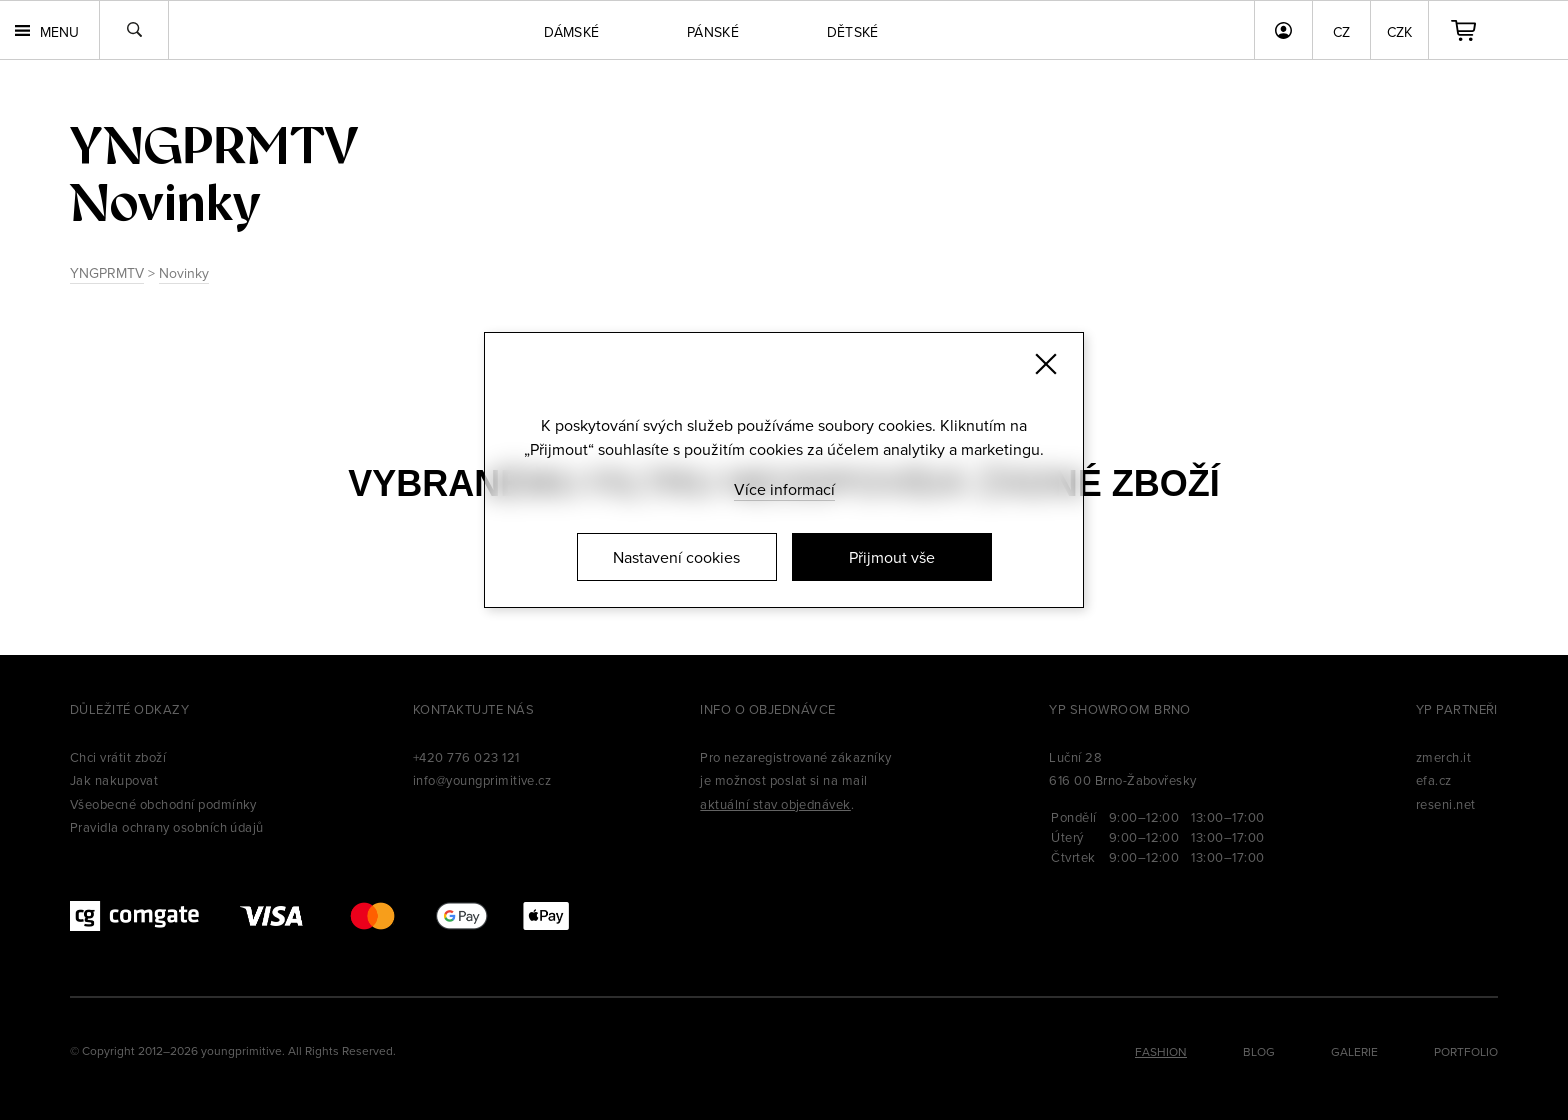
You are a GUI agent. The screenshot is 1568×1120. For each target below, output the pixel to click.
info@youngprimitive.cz (482, 780)
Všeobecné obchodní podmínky (163, 804)
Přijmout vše (892, 557)
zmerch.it (1443, 757)
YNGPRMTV (107, 273)
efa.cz (1434, 780)
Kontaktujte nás (473, 709)
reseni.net (1446, 804)
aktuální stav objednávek (775, 804)
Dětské (853, 32)
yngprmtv (214, 145)
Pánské (713, 32)
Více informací (784, 489)
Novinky (184, 273)
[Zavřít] (1046, 364)
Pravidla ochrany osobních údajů (167, 827)
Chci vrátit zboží (118, 757)
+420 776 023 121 (466, 757)
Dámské (571, 32)
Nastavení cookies (676, 557)
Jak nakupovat (114, 780)
